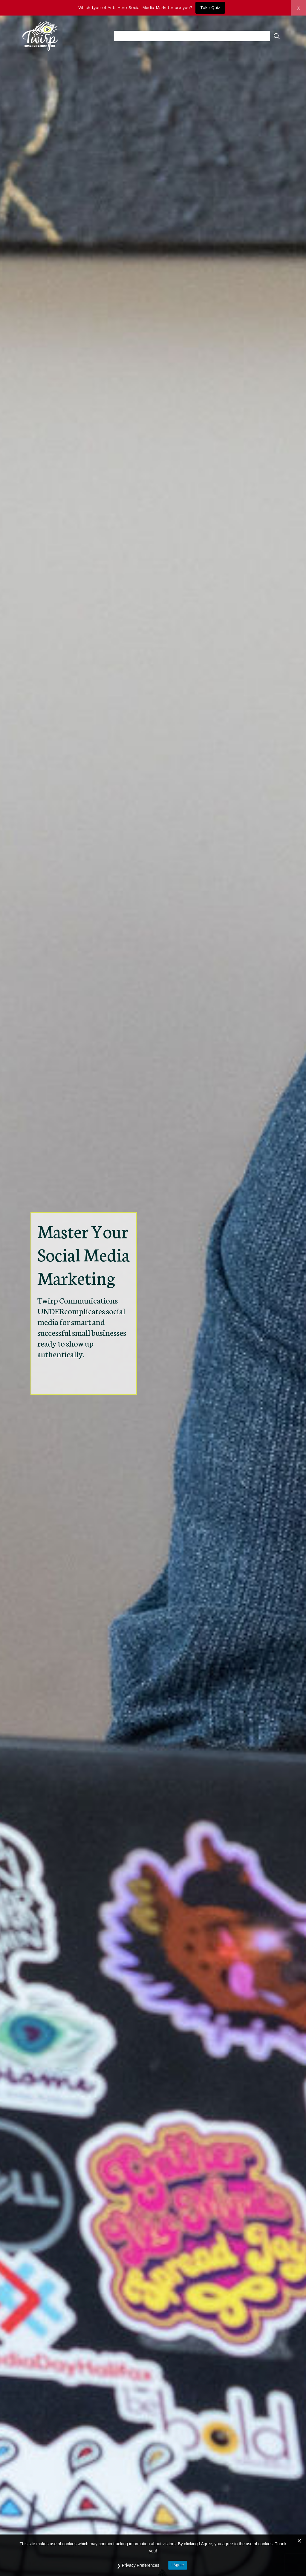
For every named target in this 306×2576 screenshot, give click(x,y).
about (132, 36)
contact (256, 36)
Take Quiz (210, 7)
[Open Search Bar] (277, 36)
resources (168, 36)
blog (233, 36)
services (206, 36)
